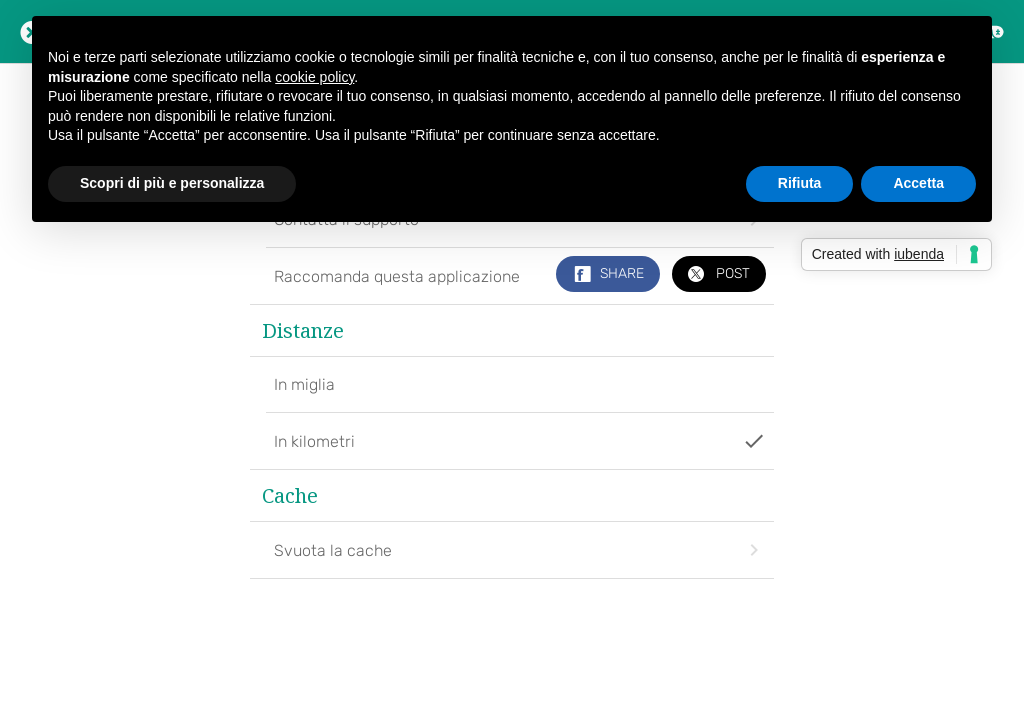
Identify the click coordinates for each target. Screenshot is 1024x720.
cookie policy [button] (314, 77)
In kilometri (519, 441)
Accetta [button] (918, 183)
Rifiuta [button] (800, 183)
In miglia (304, 384)
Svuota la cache (519, 550)
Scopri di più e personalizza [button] (172, 183)
